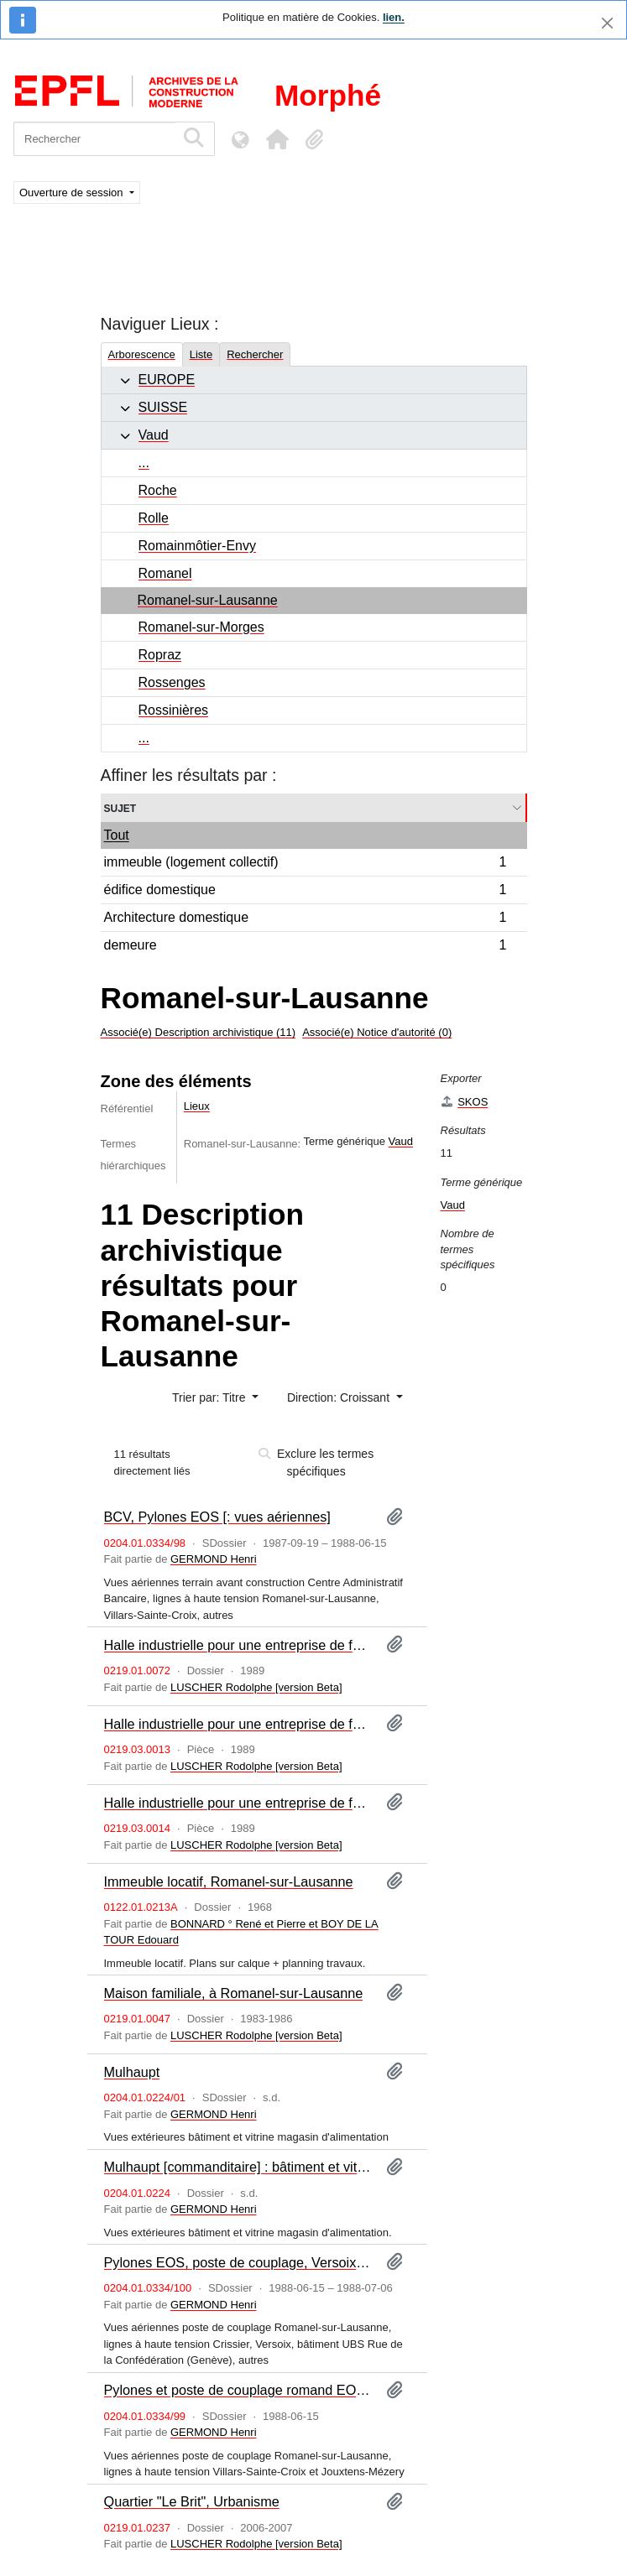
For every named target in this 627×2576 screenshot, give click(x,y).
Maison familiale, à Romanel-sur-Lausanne (233, 1993)
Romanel (165, 573)
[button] (277, 139)
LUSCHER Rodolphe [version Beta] (256, 1687)
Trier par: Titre (210, 1397)
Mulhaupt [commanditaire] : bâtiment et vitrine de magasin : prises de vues (238, 2166)
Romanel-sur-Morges (201, 627)
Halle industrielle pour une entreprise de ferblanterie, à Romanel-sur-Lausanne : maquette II (238, 1802)
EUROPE (167, 379)
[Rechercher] (94, 139)
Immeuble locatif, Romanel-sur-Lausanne (228, 1881)
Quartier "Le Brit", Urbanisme (192, 2501)
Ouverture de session (72, 192)
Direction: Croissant (340, 1397)
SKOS (465, 1101)
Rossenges (172, 682)
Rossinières (173, 710)
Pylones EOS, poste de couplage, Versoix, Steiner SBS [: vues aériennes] (238, 2262)
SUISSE (163, 407)
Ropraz (160, 655)
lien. (394, 17)
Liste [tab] (201, 354)
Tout (116, 835)
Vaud (153, 435)
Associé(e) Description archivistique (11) (198, 1032)
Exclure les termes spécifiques (316, 1462)
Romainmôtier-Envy (197, 546)
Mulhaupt (132, 2071)
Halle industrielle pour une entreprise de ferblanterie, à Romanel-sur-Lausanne (238, 1644)
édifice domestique (305, 892)
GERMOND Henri (213, 1559)
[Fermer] (607, 23)
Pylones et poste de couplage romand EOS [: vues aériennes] (238, 2389)
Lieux (197, 1106)
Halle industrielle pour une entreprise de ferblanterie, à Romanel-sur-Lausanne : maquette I (238, 1723)
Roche (157, 490)
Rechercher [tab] (255, 354)
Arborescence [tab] (141, 354)
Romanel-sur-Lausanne (208, 600)
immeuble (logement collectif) (305, 864)
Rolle (153, 518)
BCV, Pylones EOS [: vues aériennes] (217, 1516)
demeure (305, 947)
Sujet (120, 807)
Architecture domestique (305, 920)
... (143, 462)
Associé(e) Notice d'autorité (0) (377, 1032)
